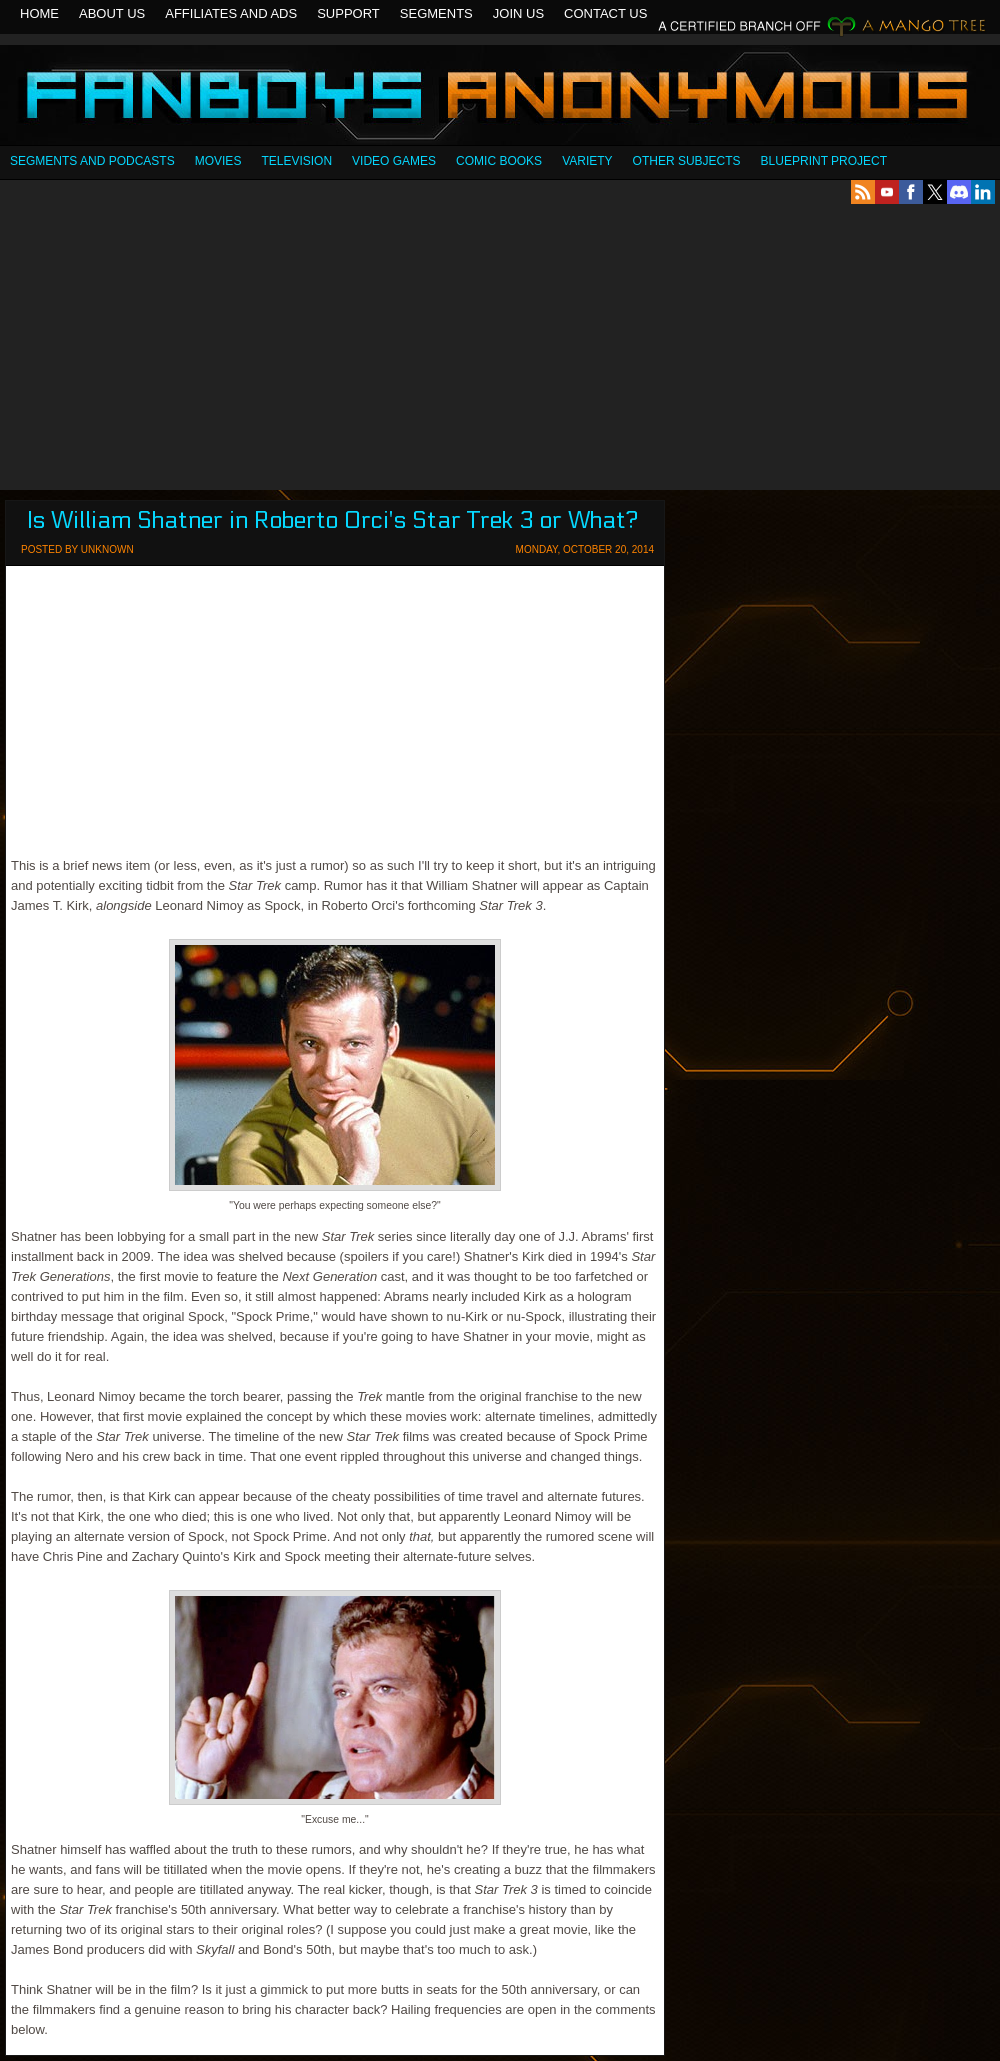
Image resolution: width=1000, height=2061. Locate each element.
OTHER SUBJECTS (687, 161)
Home (39, 13)
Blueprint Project (824, 161)
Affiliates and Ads (231, 13)
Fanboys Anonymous (500, 97)
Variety (587, 161)
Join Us (518, 13)
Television (296, 161)
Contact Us (605, 13)
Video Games (394, 161)
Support (348, 13)
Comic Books (499, 161)
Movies (218, 161)
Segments (436, 13)
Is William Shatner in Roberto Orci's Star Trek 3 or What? (333, 520)
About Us (112, 13)
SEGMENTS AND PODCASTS (92, 161)
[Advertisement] (500, 347)
